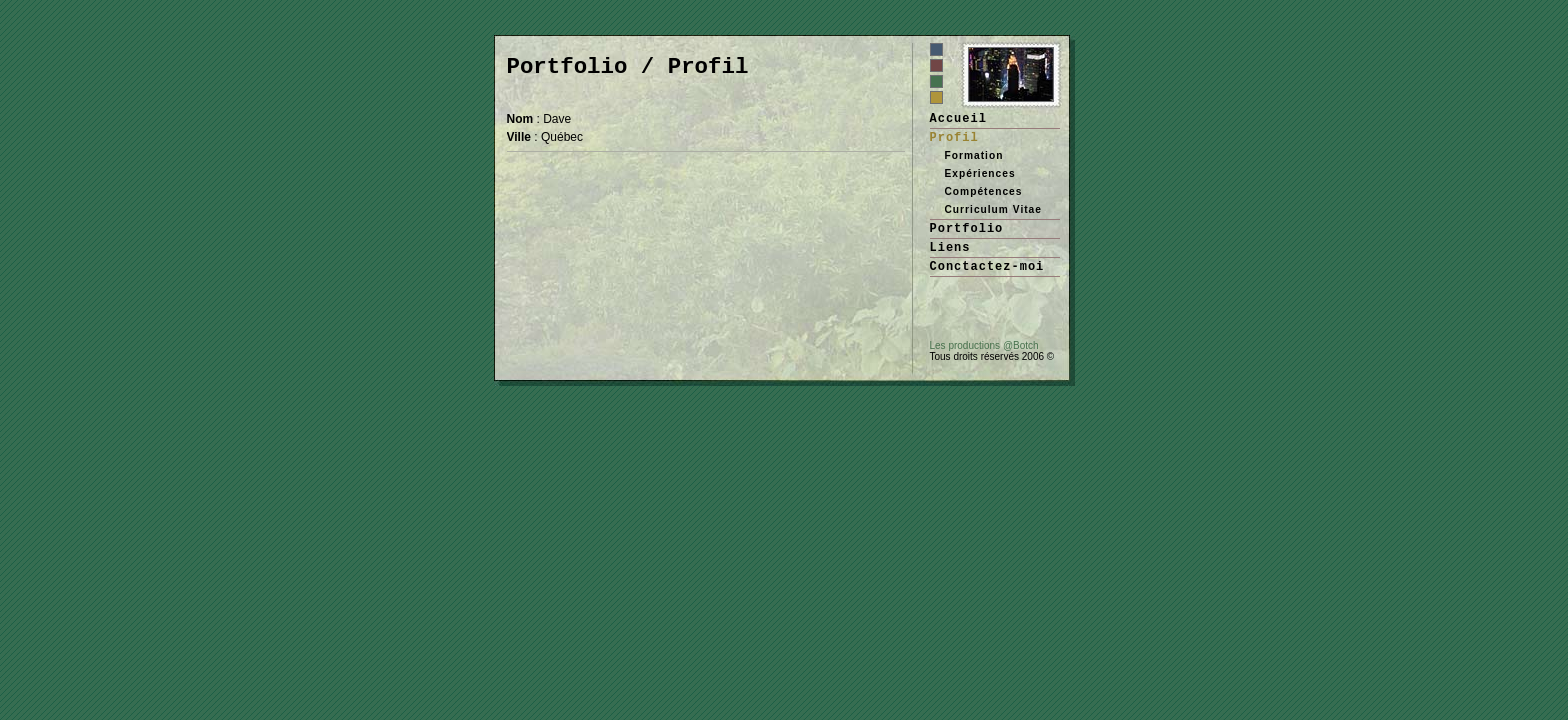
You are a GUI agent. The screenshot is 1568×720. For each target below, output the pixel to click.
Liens (950, 248)
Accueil (958, 119)
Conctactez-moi (987, 267)
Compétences (984, 191)
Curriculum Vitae (993, 209)
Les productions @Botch (984, 345)
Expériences (980, 173)
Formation (974, 155)
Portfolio (967, 229)
